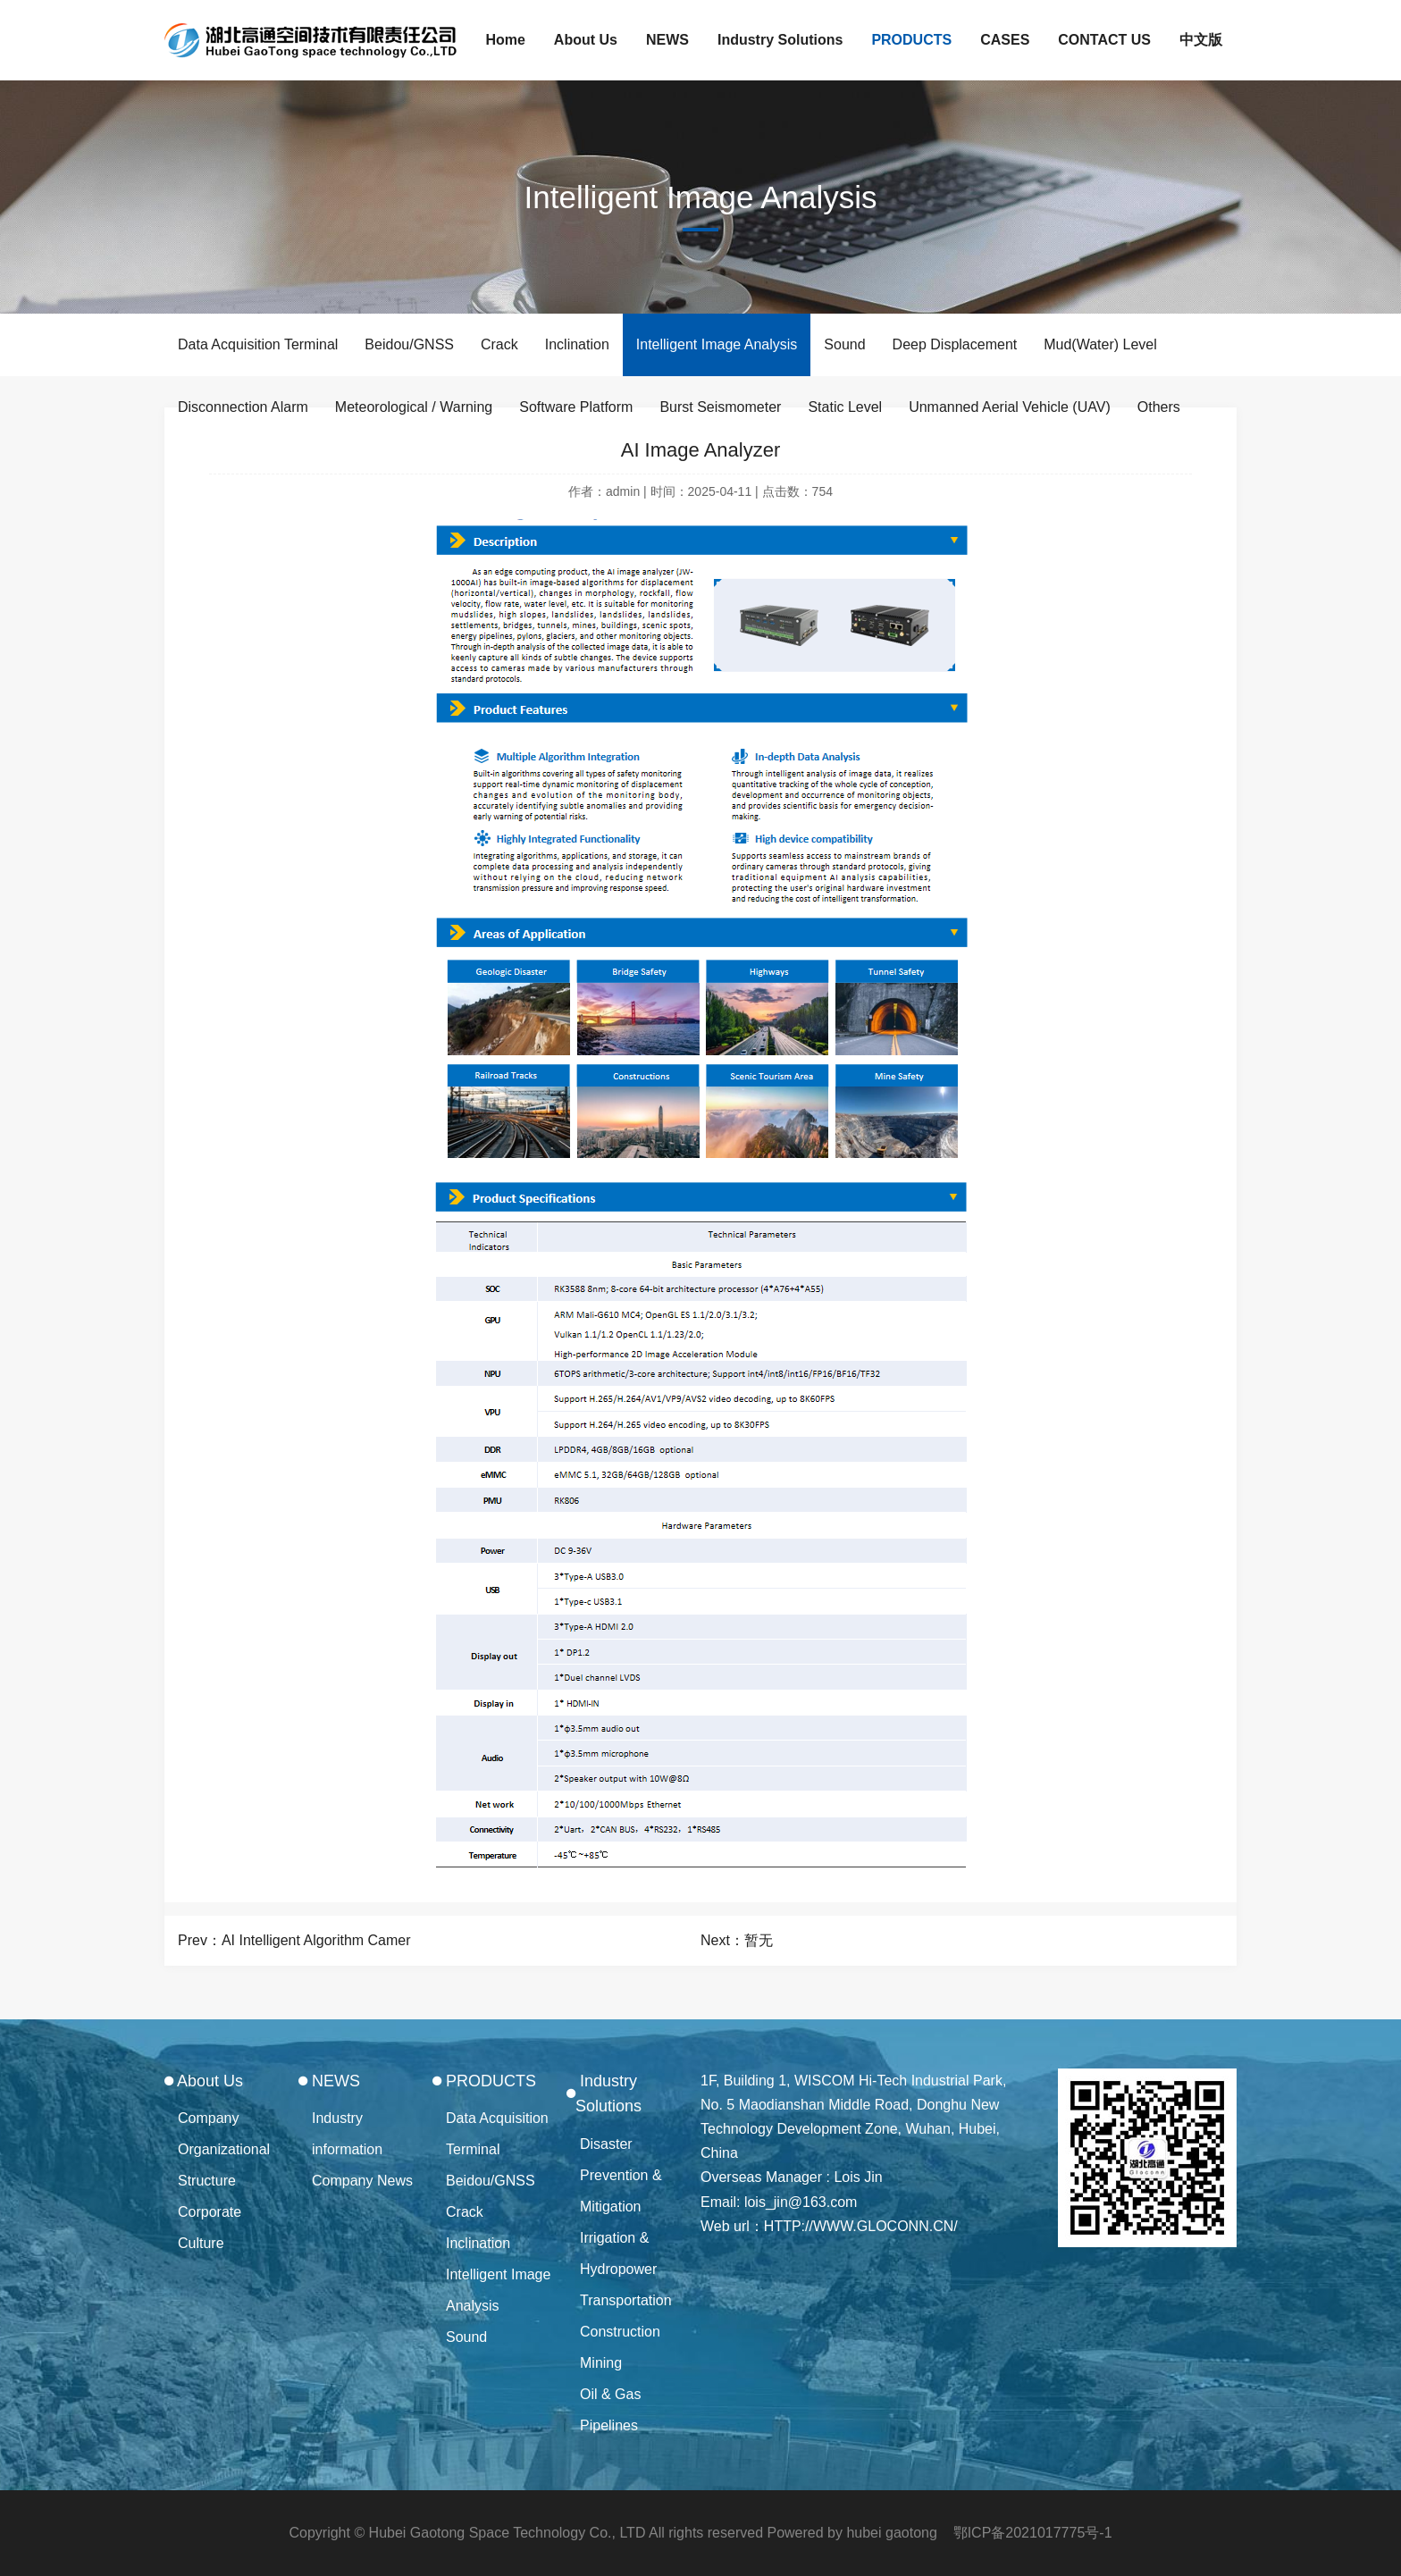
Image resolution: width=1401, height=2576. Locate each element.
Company (208, 2118)
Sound (844, 344)
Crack (499, 344)
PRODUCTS (911, 39)
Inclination (577, 344)
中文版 (1200, 39)
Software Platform (576, 407)
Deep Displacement (955, 344)
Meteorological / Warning (413, 407)
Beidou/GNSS (409, 344)
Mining (601, 2362)
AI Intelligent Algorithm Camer (316, 1940)
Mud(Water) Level (1100, 344)
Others (1158, 407)
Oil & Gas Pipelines (610, 2410)
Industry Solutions (780, 39)
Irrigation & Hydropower (618, 2253)
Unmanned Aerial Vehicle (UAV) (1010, 407)
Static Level (845, 407)
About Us (585, 39)
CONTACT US (1104, 39)
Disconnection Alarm (243, 407)
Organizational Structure (224, 2165)
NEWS (667, 39)
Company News (362, 2180)
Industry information (347, 2133)
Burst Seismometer (720, 407)
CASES (1004, 39)
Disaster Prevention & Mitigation (621, 2175)
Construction (620, 2331)
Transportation (626, 2300)
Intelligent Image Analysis (717, 344)
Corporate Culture (209, 2227)
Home (504, 39)
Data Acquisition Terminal (258, 344)
